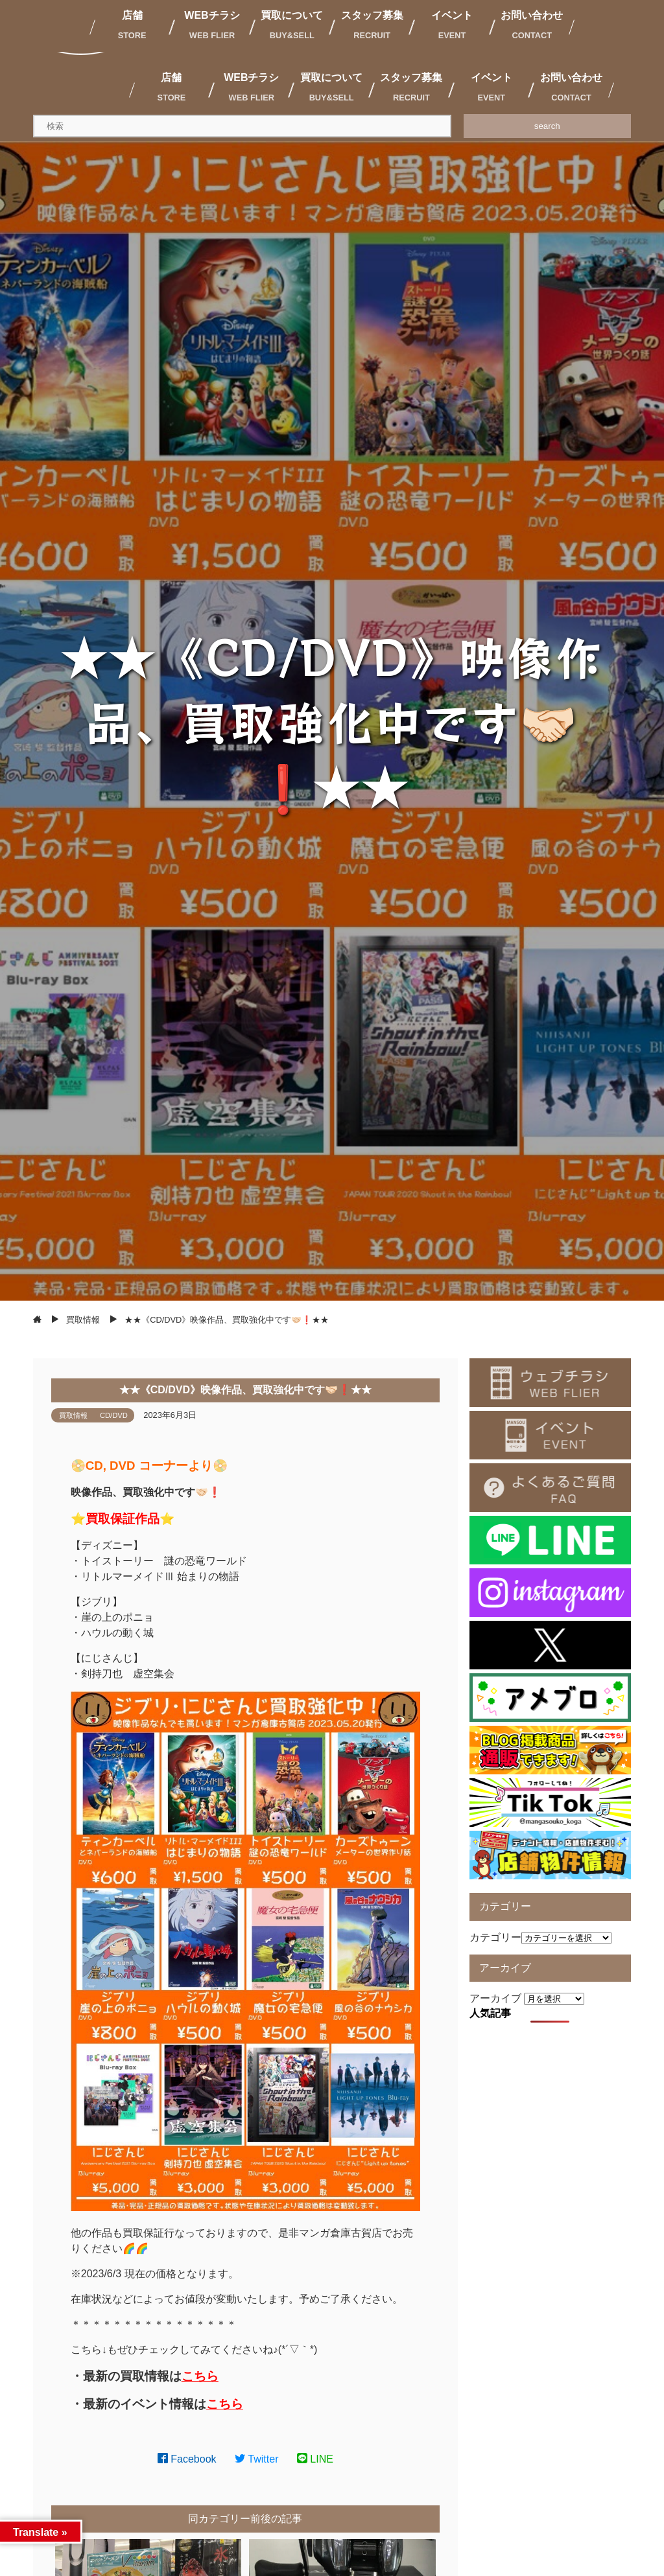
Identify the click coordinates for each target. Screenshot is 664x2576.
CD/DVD (114, 1415)
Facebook (187, 2459)
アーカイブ (495, 1998)
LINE (315, 2459)
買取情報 (73, 1415)
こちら (200, 2376)
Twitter (257, 2459)
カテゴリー (495, 1937)
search (547, 126)
